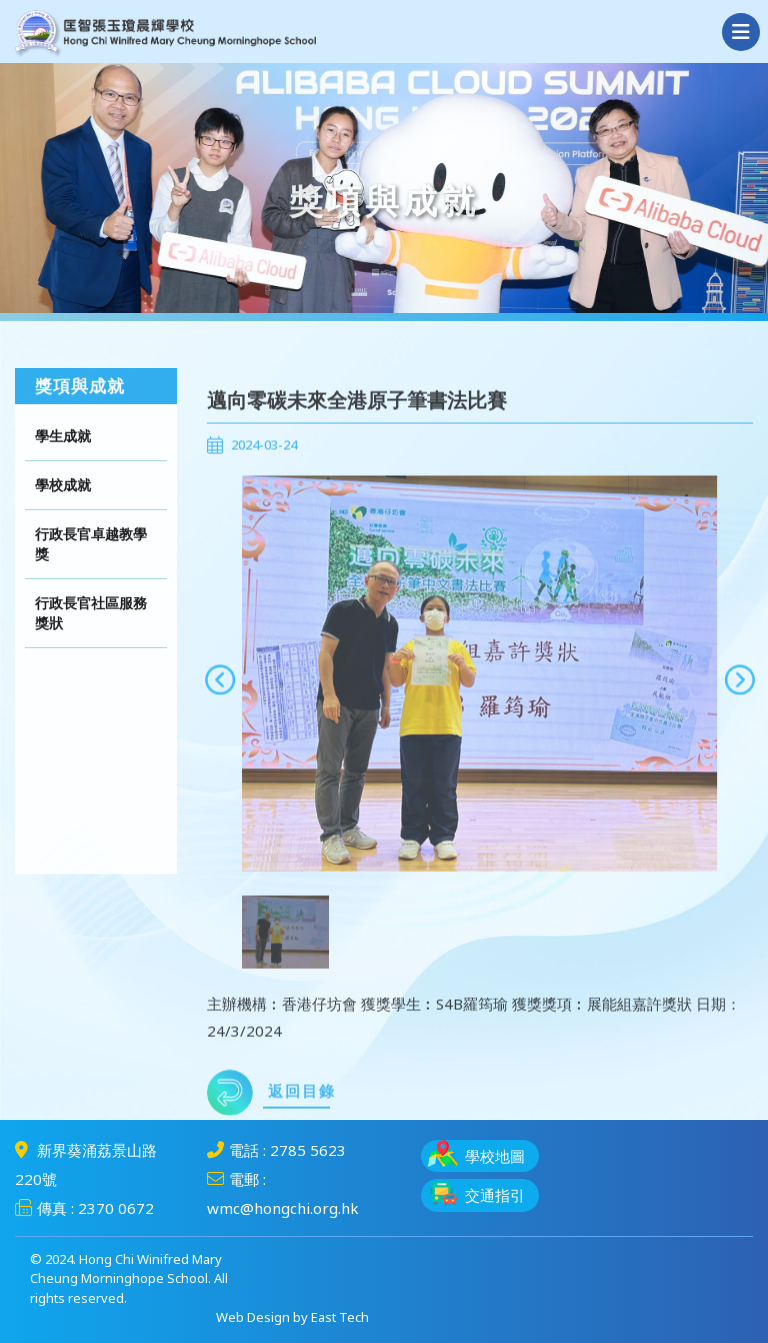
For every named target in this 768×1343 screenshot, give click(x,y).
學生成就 (63, 463)
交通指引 (476, 1192)
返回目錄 (271, 1133)
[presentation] (220, 720)
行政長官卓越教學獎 (91, 571)
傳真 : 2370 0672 (84, 1208)
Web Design (253, 1317)
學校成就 (63, 512)
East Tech (340, 1317)
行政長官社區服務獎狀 (91, 640)
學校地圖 (476, 1153)
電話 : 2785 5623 (276, 1150)
